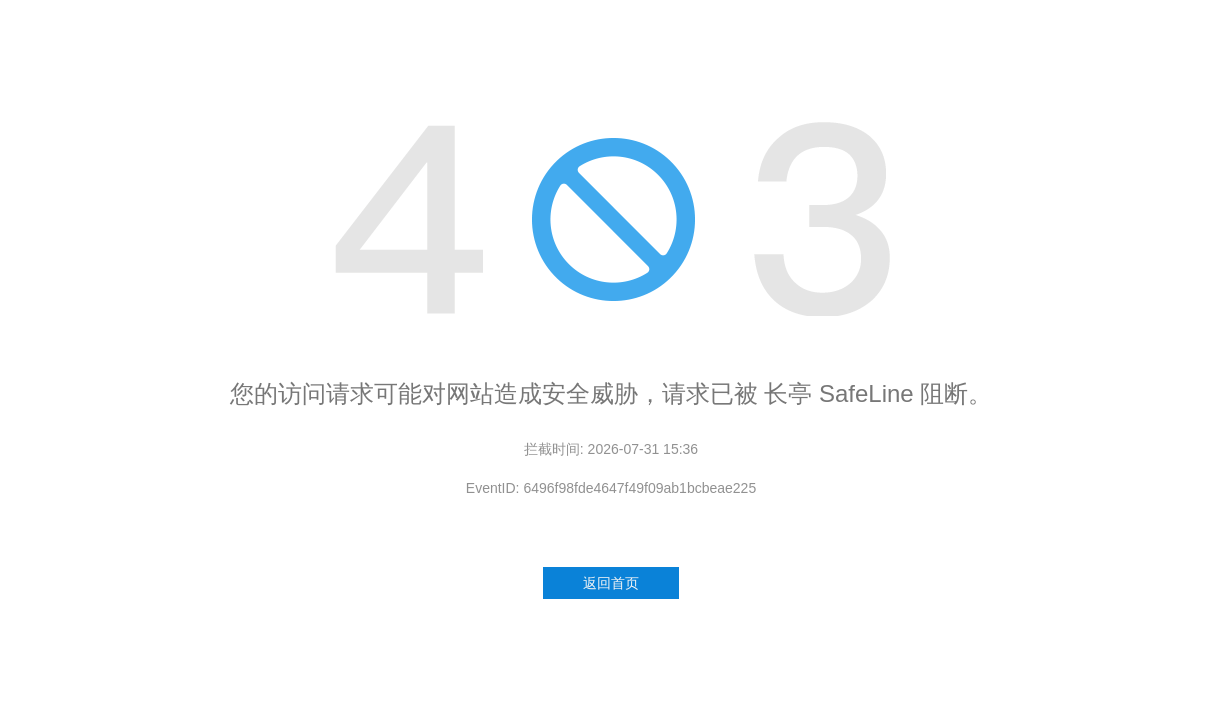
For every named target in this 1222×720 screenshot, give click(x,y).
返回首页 (611, 583)
